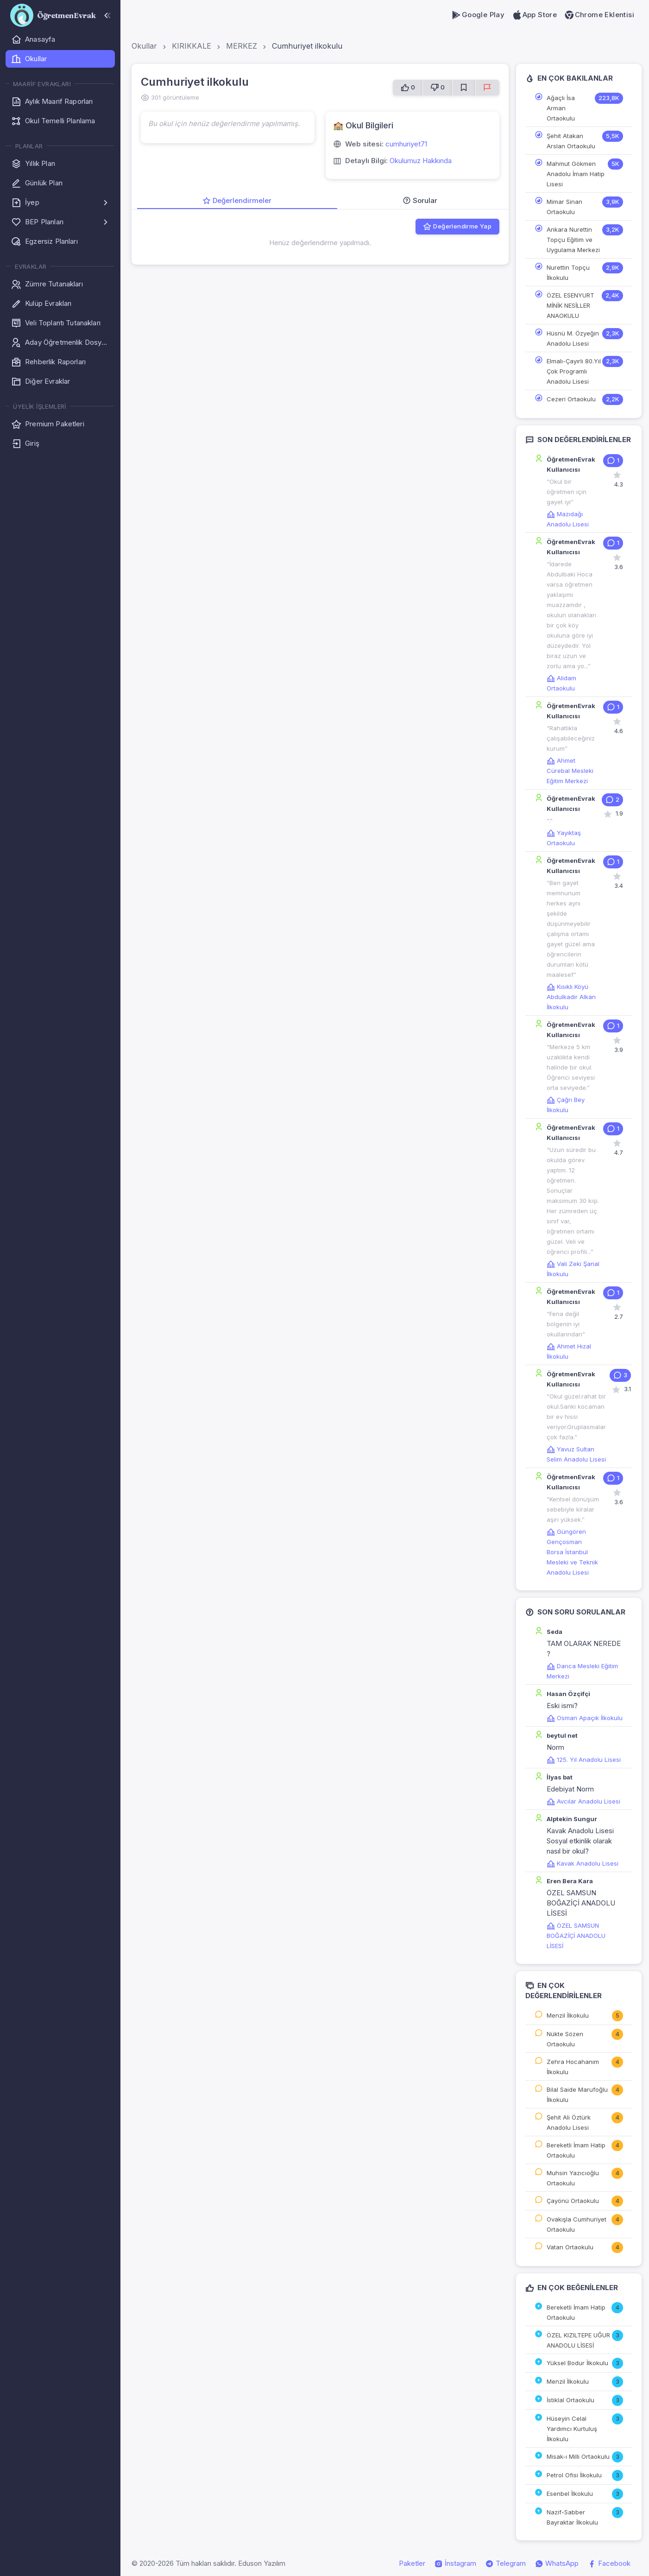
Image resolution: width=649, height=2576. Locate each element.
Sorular (420, 200)
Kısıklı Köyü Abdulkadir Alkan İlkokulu (571, 997)
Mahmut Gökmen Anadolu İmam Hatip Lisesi (576, 174)
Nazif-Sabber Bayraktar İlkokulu (572, 2517)
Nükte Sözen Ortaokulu (565, 2039)
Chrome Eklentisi (599, 15)
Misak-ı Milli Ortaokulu (578, 2456)
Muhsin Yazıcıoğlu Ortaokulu (573, 2178)
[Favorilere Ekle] (464, 87)
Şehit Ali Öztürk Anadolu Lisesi (569, 2122)
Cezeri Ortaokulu (571, 399)
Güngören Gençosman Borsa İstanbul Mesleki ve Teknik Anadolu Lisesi (572, 1552)
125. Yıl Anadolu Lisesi (584, 1759)
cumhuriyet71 (406, 143)
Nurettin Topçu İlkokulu (568, 272)
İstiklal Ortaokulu (570, 2400)
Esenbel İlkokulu (570, 2493)
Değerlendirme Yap (457, 226)
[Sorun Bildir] (487, 87)
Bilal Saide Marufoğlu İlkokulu (577, 2094)
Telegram (505, 2563)
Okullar (144, 46)
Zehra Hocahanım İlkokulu (573, 2067)
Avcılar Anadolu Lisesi (583, 1801)
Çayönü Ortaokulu (573, 2200)
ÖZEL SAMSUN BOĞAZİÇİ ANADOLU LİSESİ (576, 1935)
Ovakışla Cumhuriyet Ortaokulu (576, 2224)
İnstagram (455, 2563)
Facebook (609, 2563)
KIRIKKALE (191, 46)
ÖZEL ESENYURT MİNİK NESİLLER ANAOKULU (570, 305)
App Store (534, 15)
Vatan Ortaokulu (570, 2247)
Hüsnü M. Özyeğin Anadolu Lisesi (573, 338)
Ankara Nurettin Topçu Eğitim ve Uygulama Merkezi (573, 239)
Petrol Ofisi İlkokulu (574, 2475)
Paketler (412, 2563)
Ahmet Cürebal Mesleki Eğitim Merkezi (570, 771)
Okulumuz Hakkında (421, 160)
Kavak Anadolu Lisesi (582, 1863)
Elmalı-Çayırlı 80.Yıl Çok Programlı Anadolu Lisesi (574, 371)
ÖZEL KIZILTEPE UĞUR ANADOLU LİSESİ (578, 2340)
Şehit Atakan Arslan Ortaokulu (571, 141)
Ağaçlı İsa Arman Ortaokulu (561, 108)
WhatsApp (557, 2563)
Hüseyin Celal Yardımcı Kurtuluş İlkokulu (572, 2429)
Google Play (477, 15)
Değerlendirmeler (236, 200)
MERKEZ (241, 46)
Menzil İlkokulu (568, 2015)
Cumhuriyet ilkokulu (307, 46)
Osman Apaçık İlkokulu (585, 1718)
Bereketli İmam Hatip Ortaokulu (576, 2150)
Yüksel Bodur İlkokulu (577, 2363)
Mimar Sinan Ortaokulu (564, 206)
